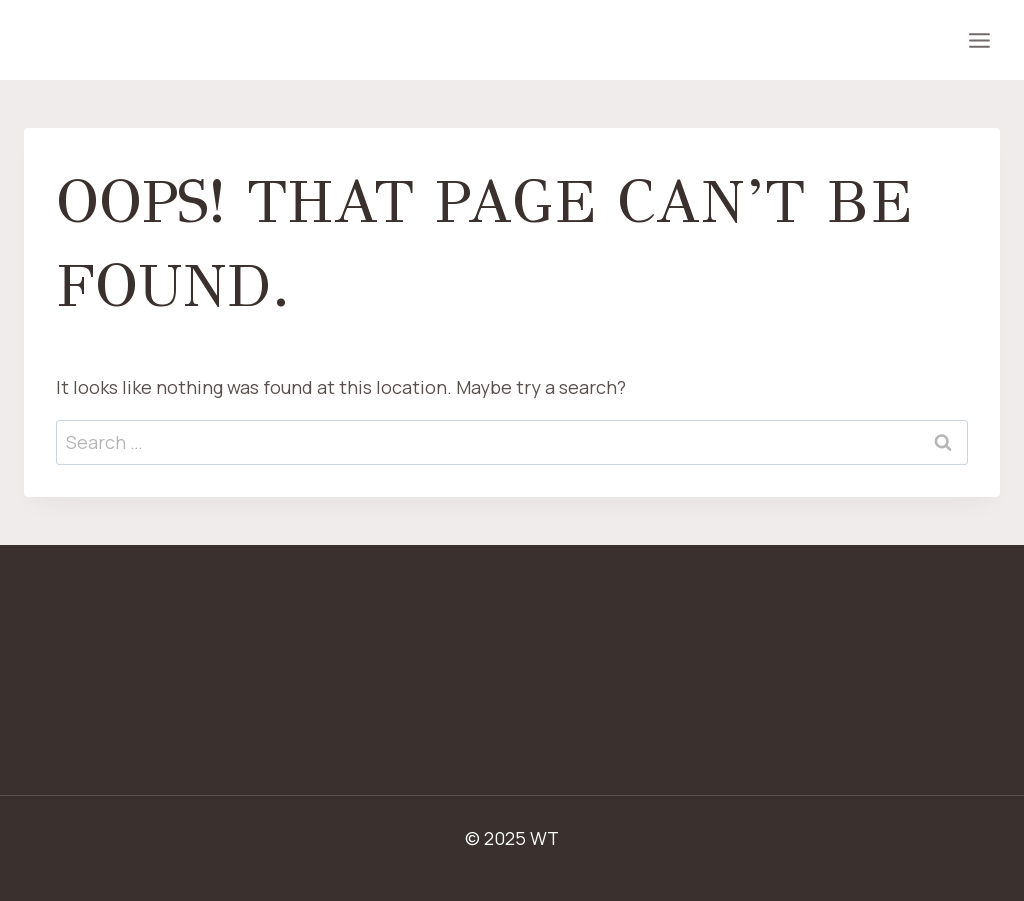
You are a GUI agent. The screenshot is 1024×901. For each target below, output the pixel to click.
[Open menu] (979, 40)
